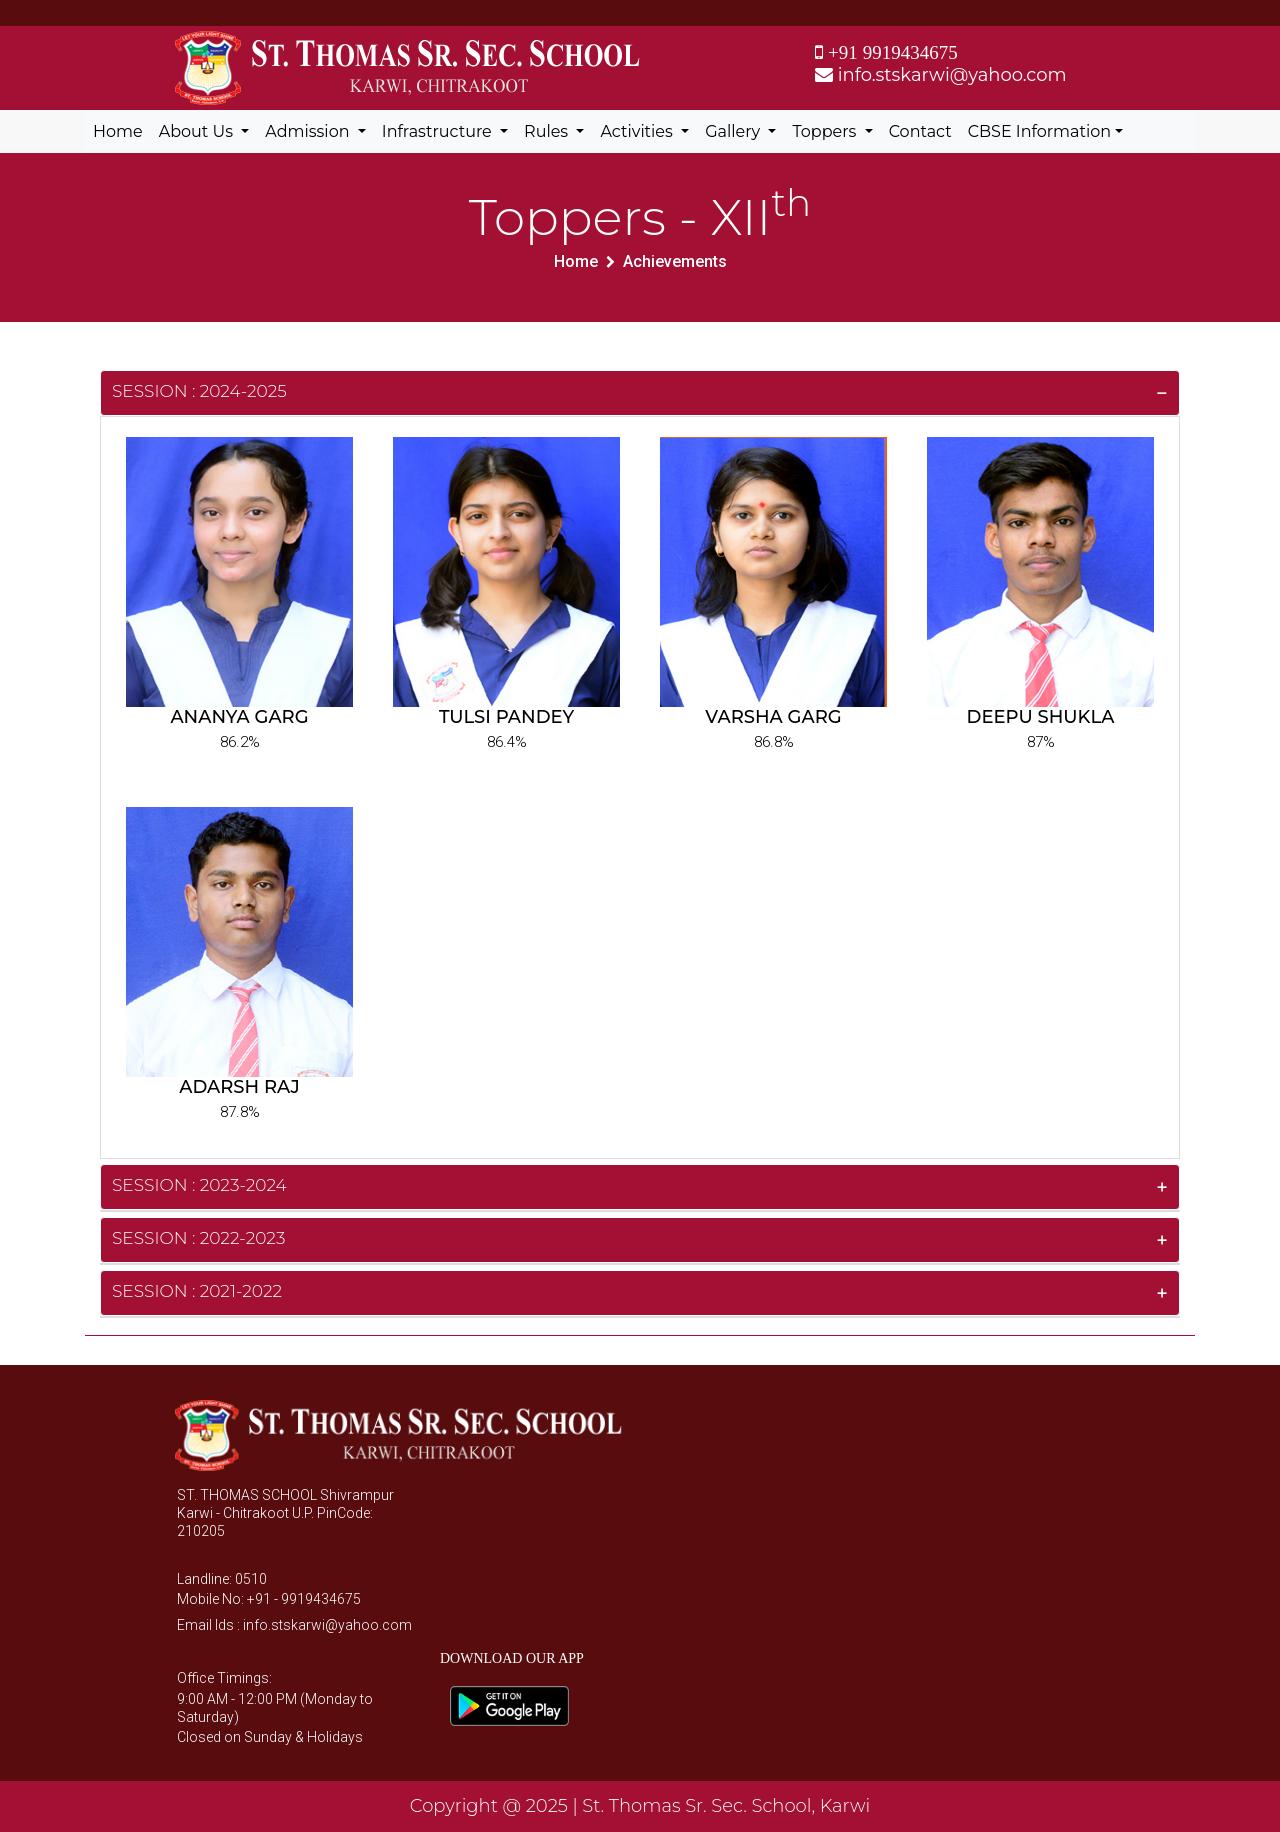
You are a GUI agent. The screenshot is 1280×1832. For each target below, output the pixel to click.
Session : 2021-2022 (197, 1291)
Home (118, 131)
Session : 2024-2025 (199, 391)
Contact (920, 131)
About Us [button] (198, 131)
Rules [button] (548, 131)
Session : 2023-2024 (199, 1185)
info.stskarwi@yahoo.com (941, 75)
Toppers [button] (826, 131)
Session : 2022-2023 (198, 1238)
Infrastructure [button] (439, 131)
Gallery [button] (734, 131)
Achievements (675, 261)
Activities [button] (638, 131)
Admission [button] (309, 131)
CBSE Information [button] (1039, 131)
